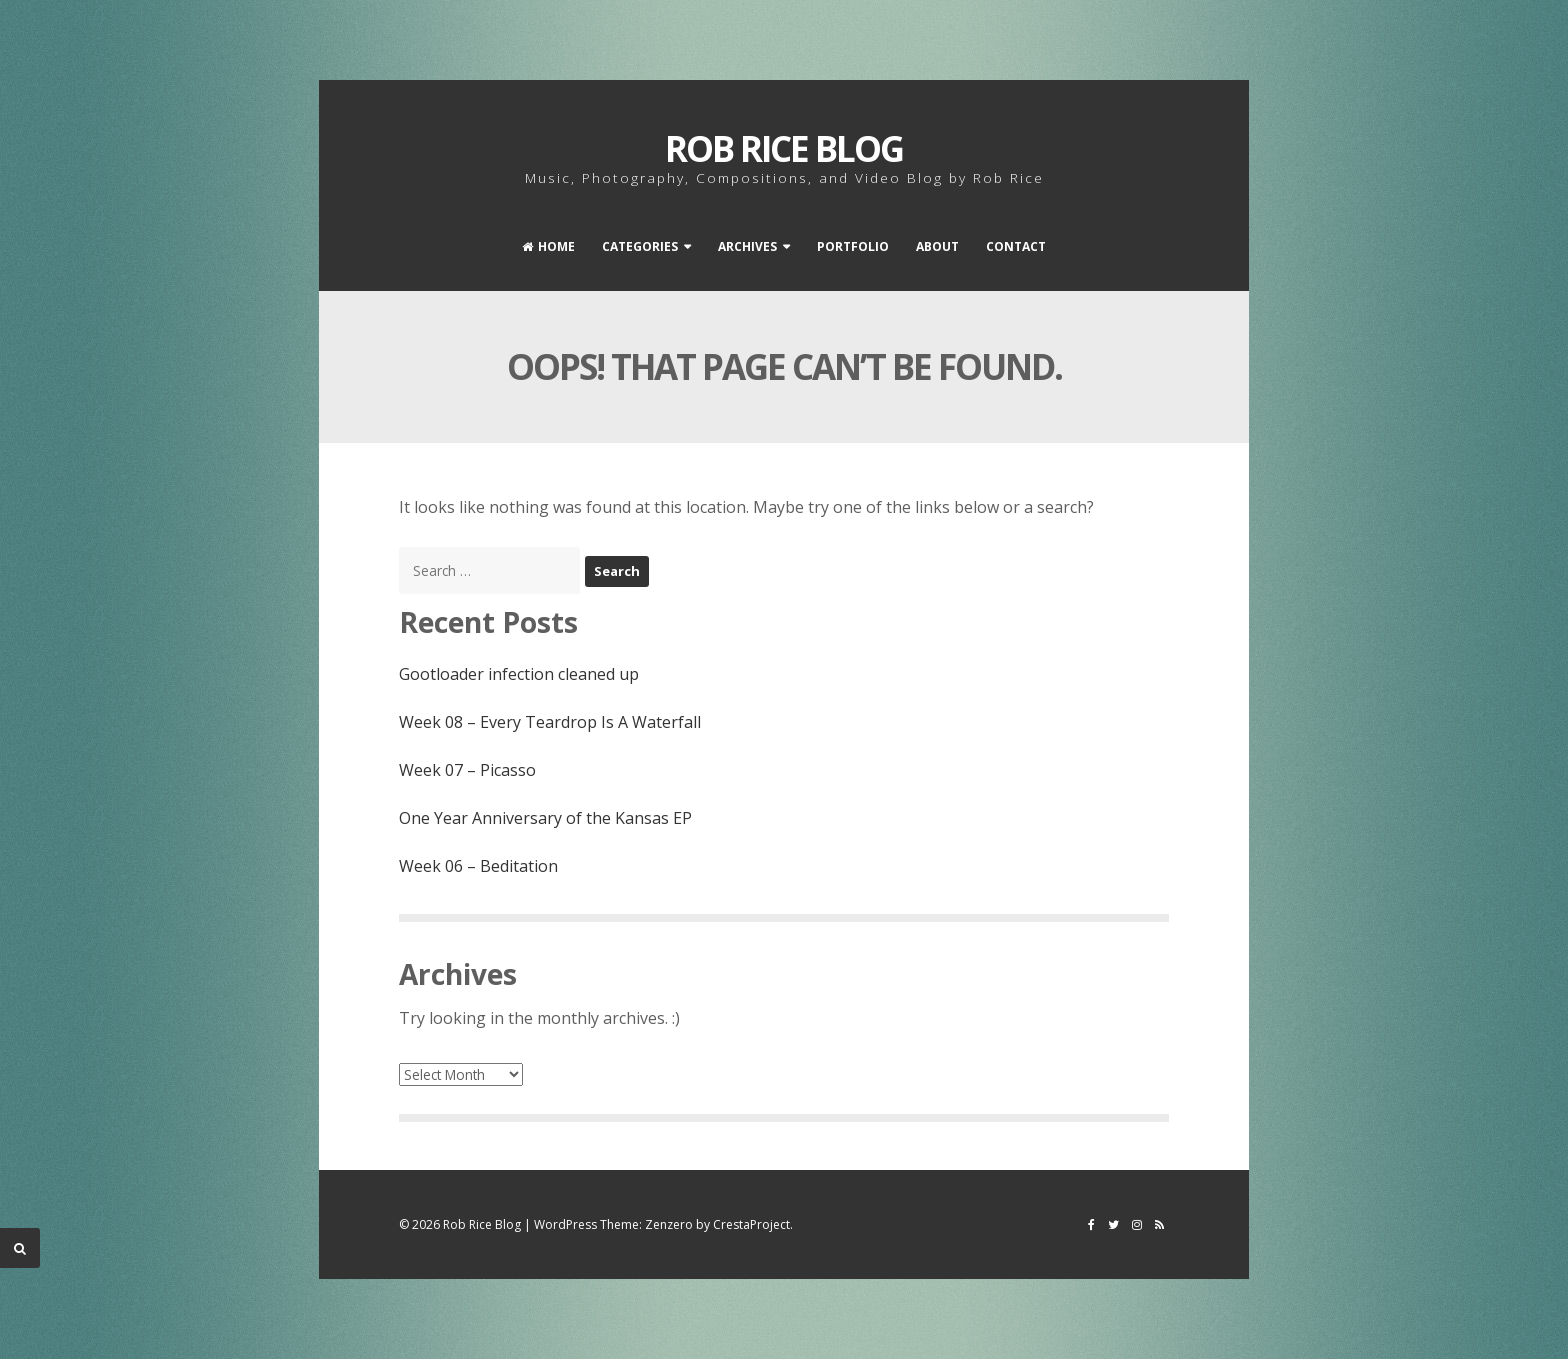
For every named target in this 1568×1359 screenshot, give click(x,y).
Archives (747, 246)
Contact (1016, 246)
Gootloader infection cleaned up (519, 674)
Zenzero (669, 1224)
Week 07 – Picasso (467, 770)
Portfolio (853, 246)
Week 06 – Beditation (478, 866)
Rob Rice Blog (784, 148)
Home (548, 246)
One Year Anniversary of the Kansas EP (545, 818)
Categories (640, 246)
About (937, 246)
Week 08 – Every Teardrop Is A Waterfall (550, 722)
